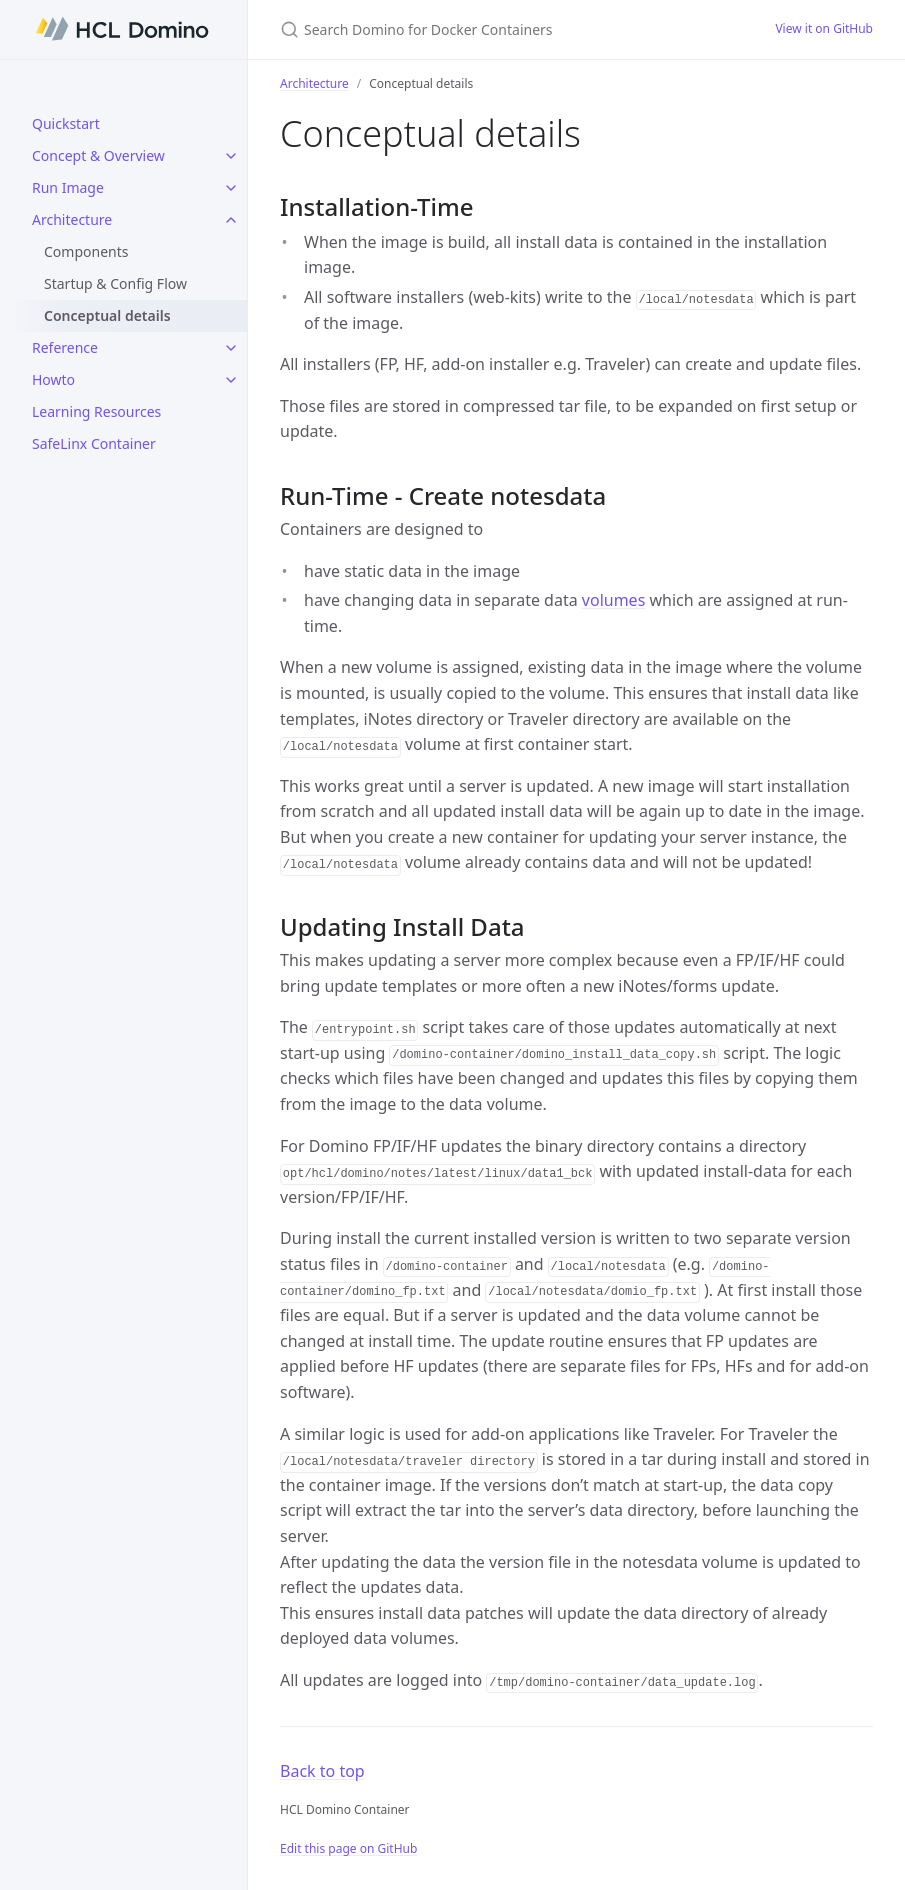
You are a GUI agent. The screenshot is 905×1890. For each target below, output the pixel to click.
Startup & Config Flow (115, 283)
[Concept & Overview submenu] (231, 156)
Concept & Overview (98, 155)
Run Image (68, 187)
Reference (65, 347)
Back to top (322, 1771)
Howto (53, 379)
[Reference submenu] (231, 348)
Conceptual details (107, 315)
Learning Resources (96, 411)
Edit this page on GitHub (348, 1848)
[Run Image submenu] (231, 188)
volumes (613, 600)
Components (86, 251)
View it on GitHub (824, 28)
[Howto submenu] (231, 380)
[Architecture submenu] (231, 220)
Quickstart (66, 123)
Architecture (72, 219)
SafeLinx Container (94, 443)
